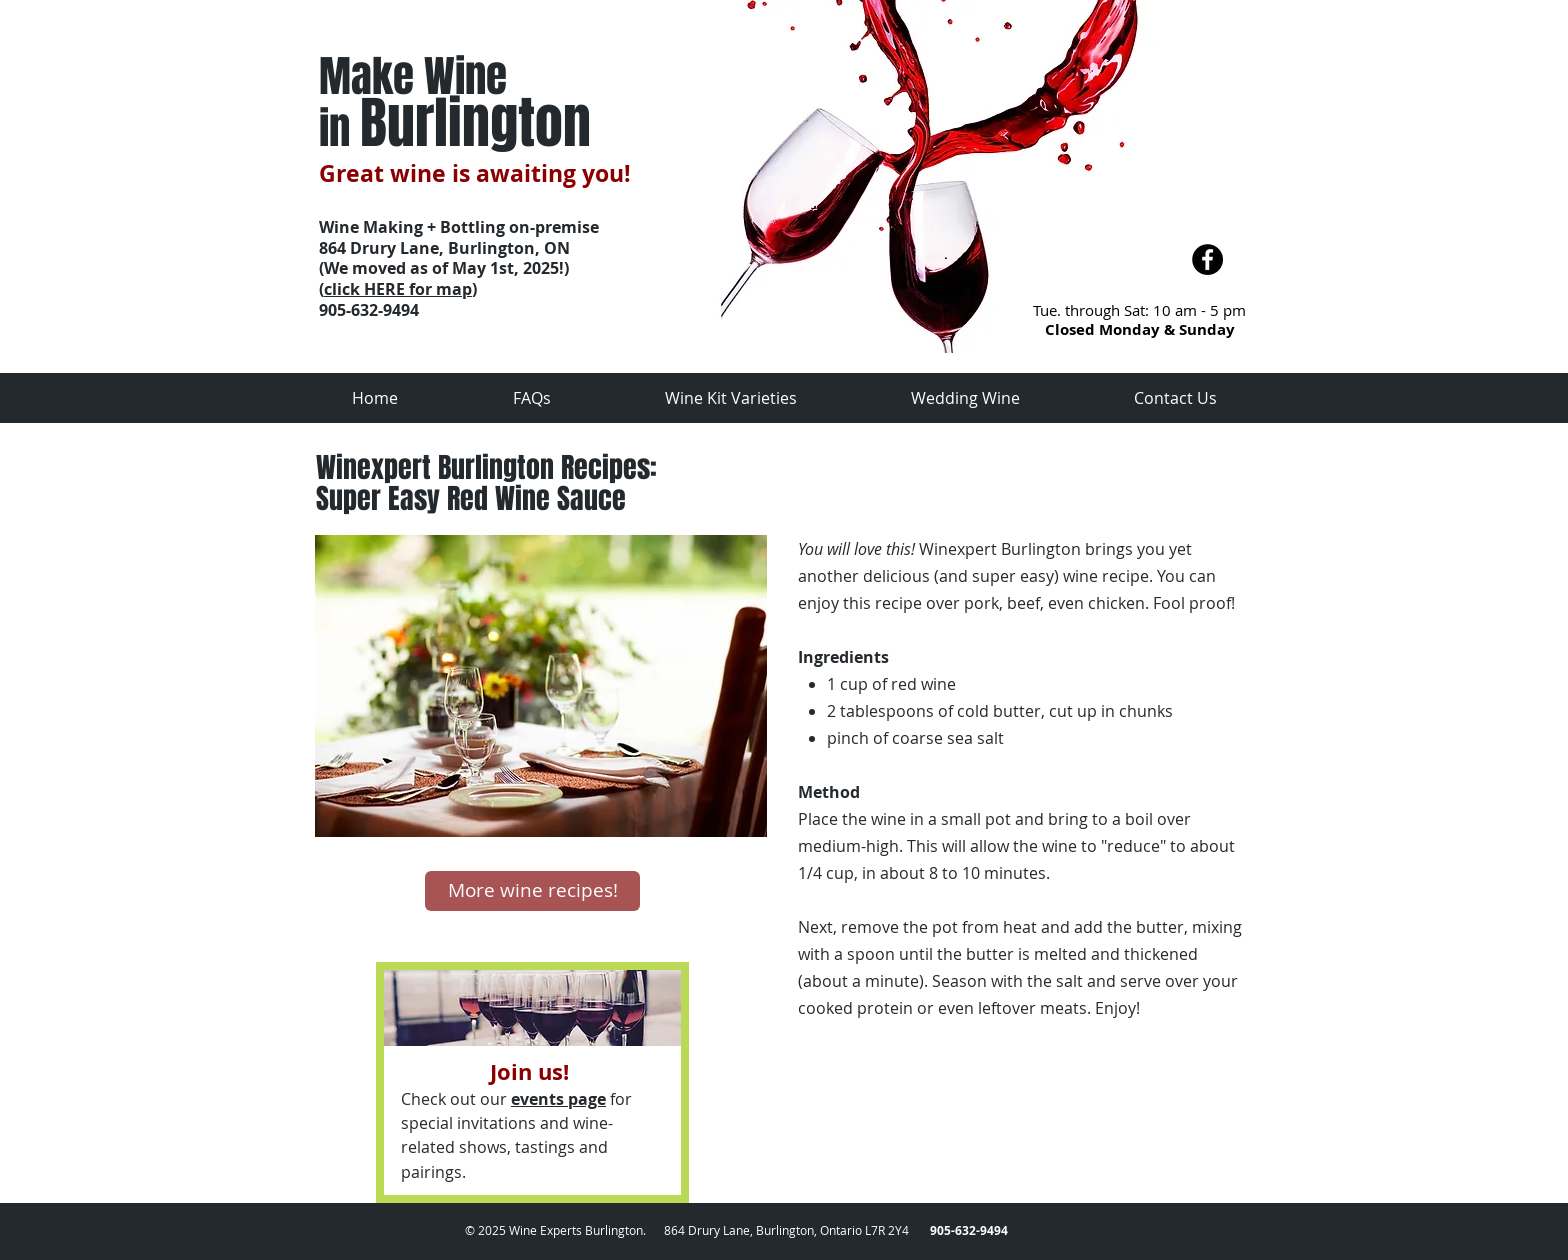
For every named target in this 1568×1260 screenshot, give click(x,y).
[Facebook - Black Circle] (1207, 259)
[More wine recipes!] (532, 891)
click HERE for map (398, 289)
